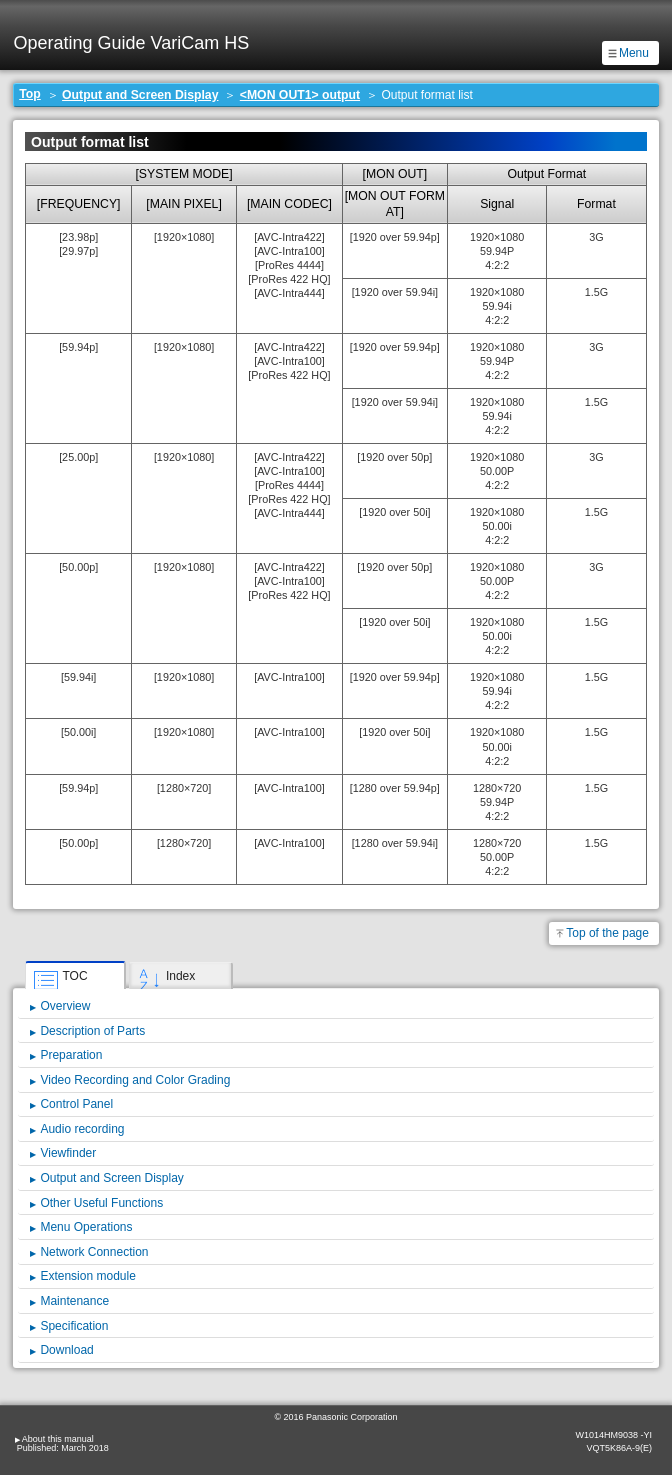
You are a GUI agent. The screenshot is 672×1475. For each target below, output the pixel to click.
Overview (65, 1006)
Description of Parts (92, 1031)
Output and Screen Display (140, 95)
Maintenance (74, 1301)
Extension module (87, 1276)
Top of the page (607, 933)
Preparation (71, 1055)
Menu (634, 53)
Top (30, 94)
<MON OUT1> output (300, 95)
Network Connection (94, 1252)
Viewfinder (68, 1153)
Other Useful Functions (101, 1203)
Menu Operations (86, 1227)
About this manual (58, 1439)
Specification (74, 1326)
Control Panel (76, 1104)
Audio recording (82, 1129)
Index (180, 976)
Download (66, 1350)
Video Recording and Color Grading (135, 1080)
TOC (74, 976)
